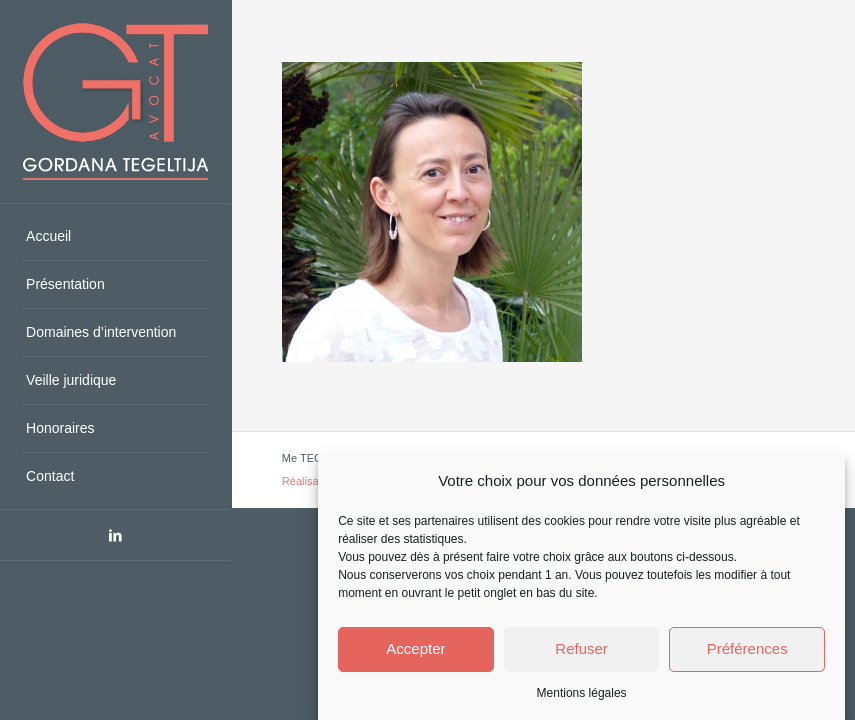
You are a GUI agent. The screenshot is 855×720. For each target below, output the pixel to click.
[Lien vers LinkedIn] (115, 535)
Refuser (581, 648)
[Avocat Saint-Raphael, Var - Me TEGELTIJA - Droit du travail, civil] (115, 101)
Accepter (415, 648)
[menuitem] (115, 237)
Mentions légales (582, 693)
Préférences (747, 648)
